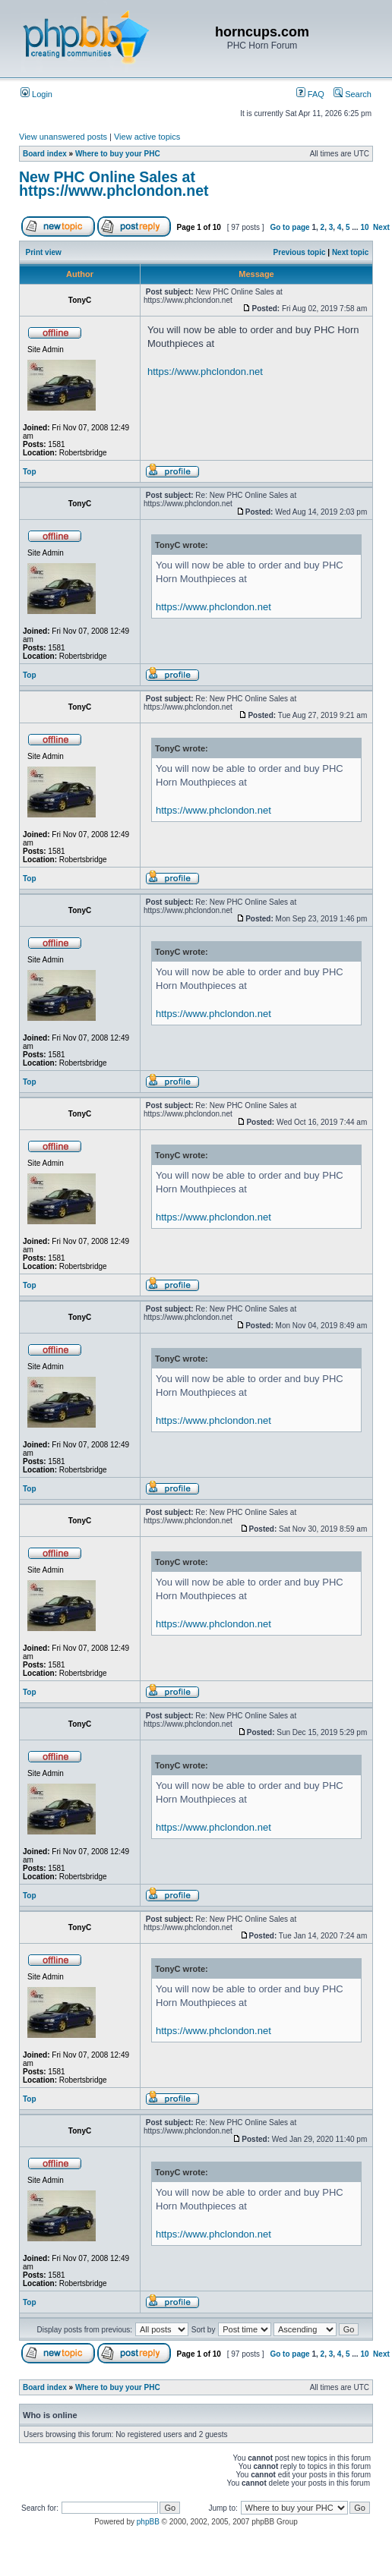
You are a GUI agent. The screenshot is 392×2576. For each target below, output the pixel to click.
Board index (45, 154)
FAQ (310, 94)
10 (364, 227)
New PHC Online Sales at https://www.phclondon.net (114, 183)
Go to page (289, 227)
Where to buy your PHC (117, 154)
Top (29, 472)
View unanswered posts (63, 136)
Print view (44, 252)
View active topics (147, 136)
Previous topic (299, 252)
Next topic (350, 252)
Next (381, 227)
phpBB (148, 2522)
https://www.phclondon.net (205, 371)
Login (36, 94)
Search (352, 94)
